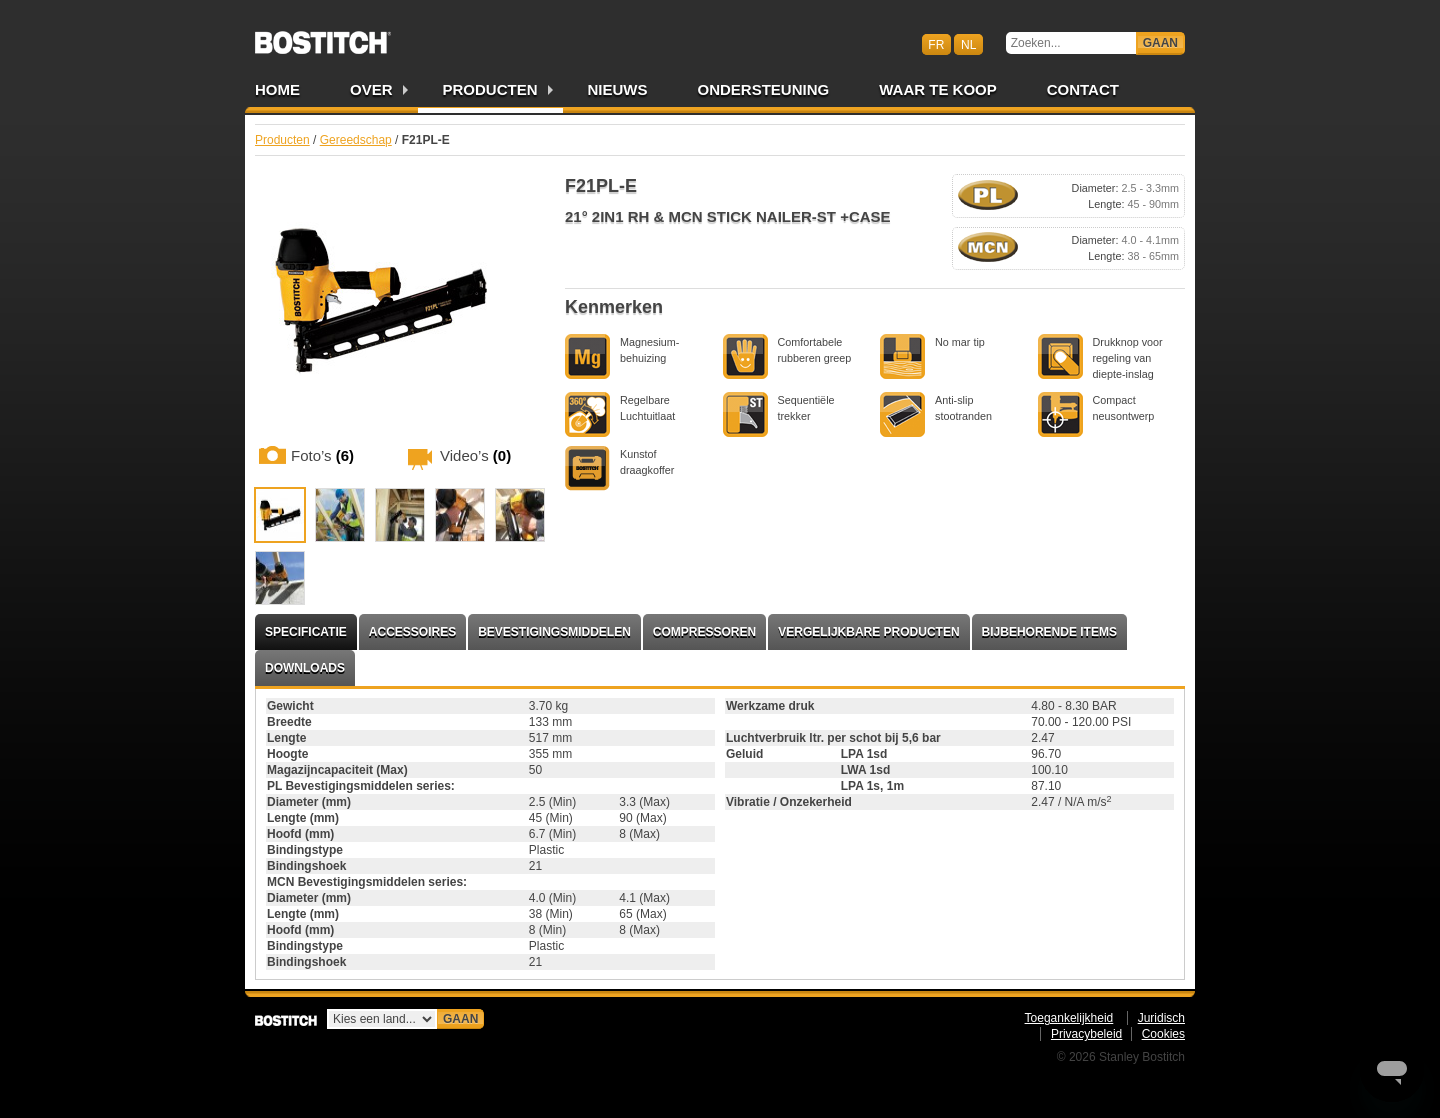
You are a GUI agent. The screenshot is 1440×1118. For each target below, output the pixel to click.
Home (277, 89)
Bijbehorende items (1049, 632)
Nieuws (618, 89)
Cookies (1163, 1034)
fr (936, 44)
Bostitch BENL (323, 36)
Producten (490, 89)
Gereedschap (356, 140)
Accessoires (412, 632)
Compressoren (704, 632)
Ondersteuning (764, 89)
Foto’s (322, 455)
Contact (1083, 89)
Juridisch (1161, 1018)
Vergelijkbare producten (868, 632)
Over (371, 89)
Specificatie (306, 632)
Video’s (475, 455)
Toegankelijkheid (1069, 1018)
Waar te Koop (938, 89)
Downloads (305, 668)
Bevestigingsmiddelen (554, 632)
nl (968, 44)
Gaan (1160, 43)
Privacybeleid (1086, 1034)
